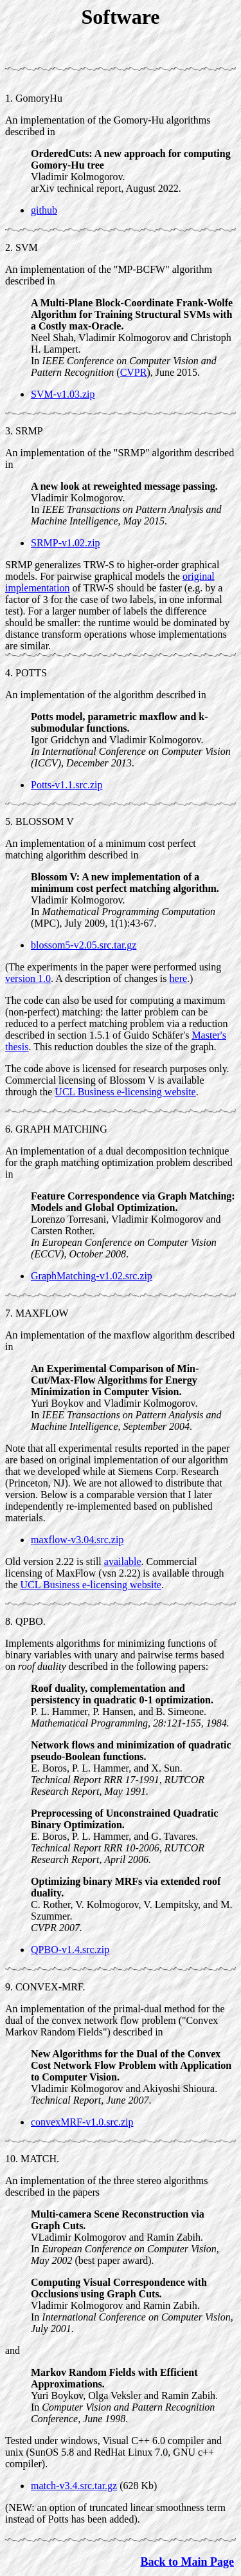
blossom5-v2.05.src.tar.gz (83, 945)
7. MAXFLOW (37, 1313)
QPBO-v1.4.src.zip (70, 1949)
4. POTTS (26, 672)
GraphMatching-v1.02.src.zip (91, 1275)
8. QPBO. (25, 1621)
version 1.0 (28, 978)
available (122, 1561)
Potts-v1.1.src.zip (67, 784)
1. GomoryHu (33, 98)
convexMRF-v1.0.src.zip (82, 2122)
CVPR (133, 372)
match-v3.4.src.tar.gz (74, 2485)
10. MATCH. (32, 2158)
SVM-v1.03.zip (63, 394)
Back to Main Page (188, 2561)
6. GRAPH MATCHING (56, 1129)
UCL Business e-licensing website (125, 1091)
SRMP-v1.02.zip (65, 542)
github (44, 210)
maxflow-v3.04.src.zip (77, 1539)
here (179, 978)
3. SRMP (24, 430)
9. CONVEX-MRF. (45, 1986)
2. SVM (21, 247)
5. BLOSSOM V (39, 821)
